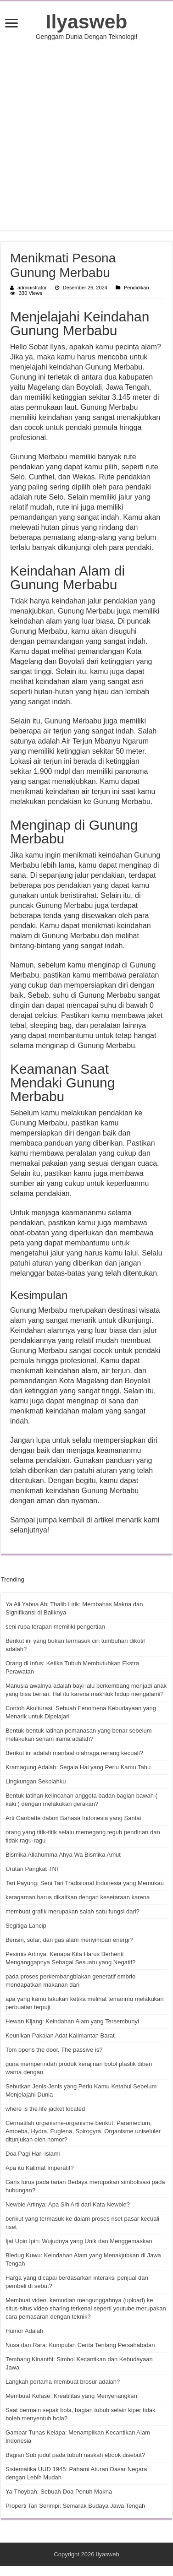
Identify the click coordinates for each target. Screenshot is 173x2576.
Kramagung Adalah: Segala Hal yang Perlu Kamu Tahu (78, 1767)
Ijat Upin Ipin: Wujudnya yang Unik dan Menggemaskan (79, 2241)
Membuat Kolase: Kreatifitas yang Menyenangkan (71, 2395)
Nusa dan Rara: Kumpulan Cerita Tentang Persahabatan (80, 2345)
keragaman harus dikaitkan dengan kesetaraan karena (78, 1897)
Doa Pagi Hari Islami (33, 2153)
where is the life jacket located (45, 2108)
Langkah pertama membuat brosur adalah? (63, 2381)
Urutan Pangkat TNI (32, 1868)
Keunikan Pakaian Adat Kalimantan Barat (60, 2035)
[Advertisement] (87, 135)
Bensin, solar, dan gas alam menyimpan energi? (69, 1939)
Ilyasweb (87, 22)
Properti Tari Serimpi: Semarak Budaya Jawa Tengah (75, 2505)
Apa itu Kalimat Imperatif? (40, 2167)
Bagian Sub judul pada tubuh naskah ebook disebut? (75, 2454)
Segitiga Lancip (26, 1925)
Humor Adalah (24, 2330)
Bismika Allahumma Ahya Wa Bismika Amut (63, 1854)
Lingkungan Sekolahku (36, 1781)
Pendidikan (136, 287)
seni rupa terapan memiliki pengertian (55, 1626)
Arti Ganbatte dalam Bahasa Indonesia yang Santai (73, 1818)
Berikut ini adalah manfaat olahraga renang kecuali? (74, 1753)
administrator (32, 287)
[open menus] (11, 24)
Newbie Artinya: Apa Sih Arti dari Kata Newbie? (68, 2204)
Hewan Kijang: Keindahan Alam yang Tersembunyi (72, 2021)
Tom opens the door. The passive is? (54, 2049)
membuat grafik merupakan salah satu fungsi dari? (73, 1911)
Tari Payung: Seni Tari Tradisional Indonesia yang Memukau (85, 1883)
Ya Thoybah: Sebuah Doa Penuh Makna (59, 2491)
